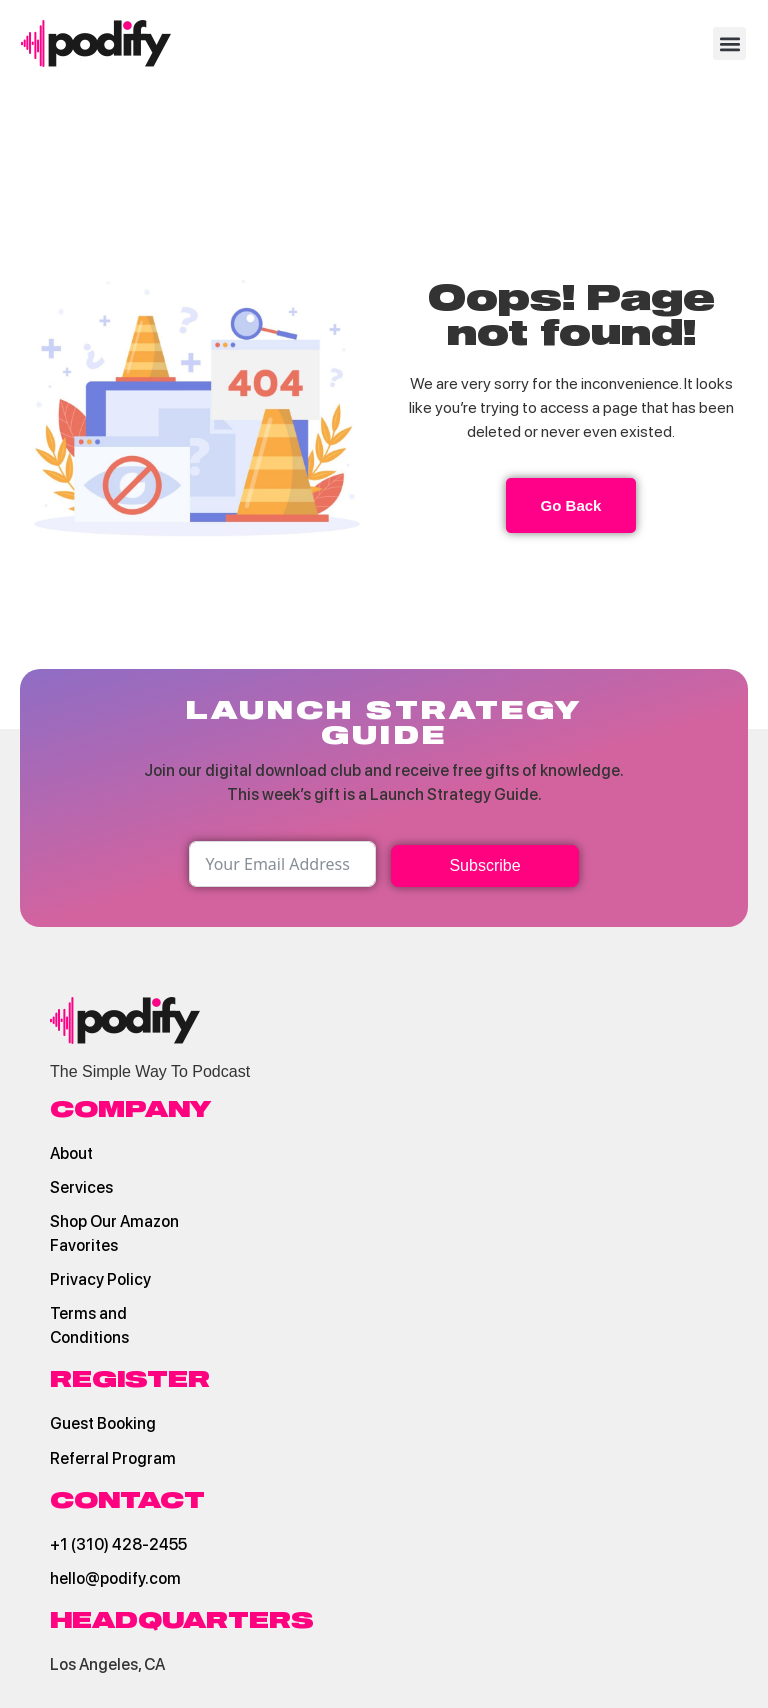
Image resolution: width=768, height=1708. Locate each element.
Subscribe (484, 865)
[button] (729, 43)
